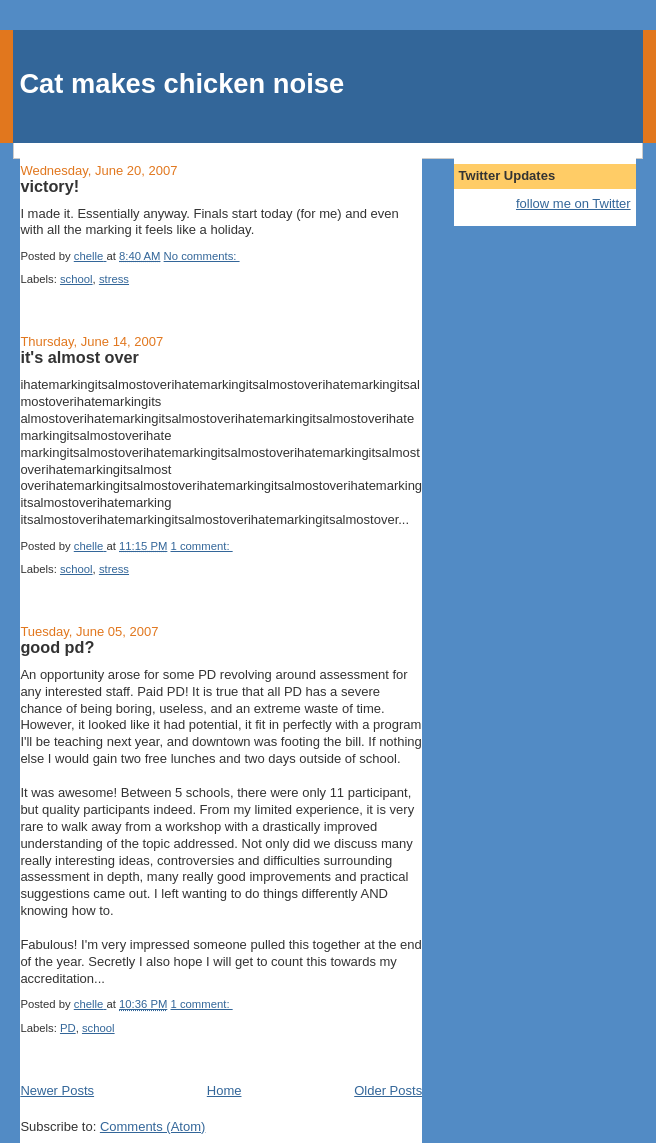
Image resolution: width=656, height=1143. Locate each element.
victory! (49, 186)
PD (68, 1028)
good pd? (57, 647)
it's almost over (79, 357)
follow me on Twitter (573, 203)
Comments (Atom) (152, 1126)
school (76, 279)
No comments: (202, 256)
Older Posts (388, 1090)
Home (224, 1090)
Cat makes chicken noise (181, 83)
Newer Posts (57, 1090)
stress (114, 279)
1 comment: (202, 546)
